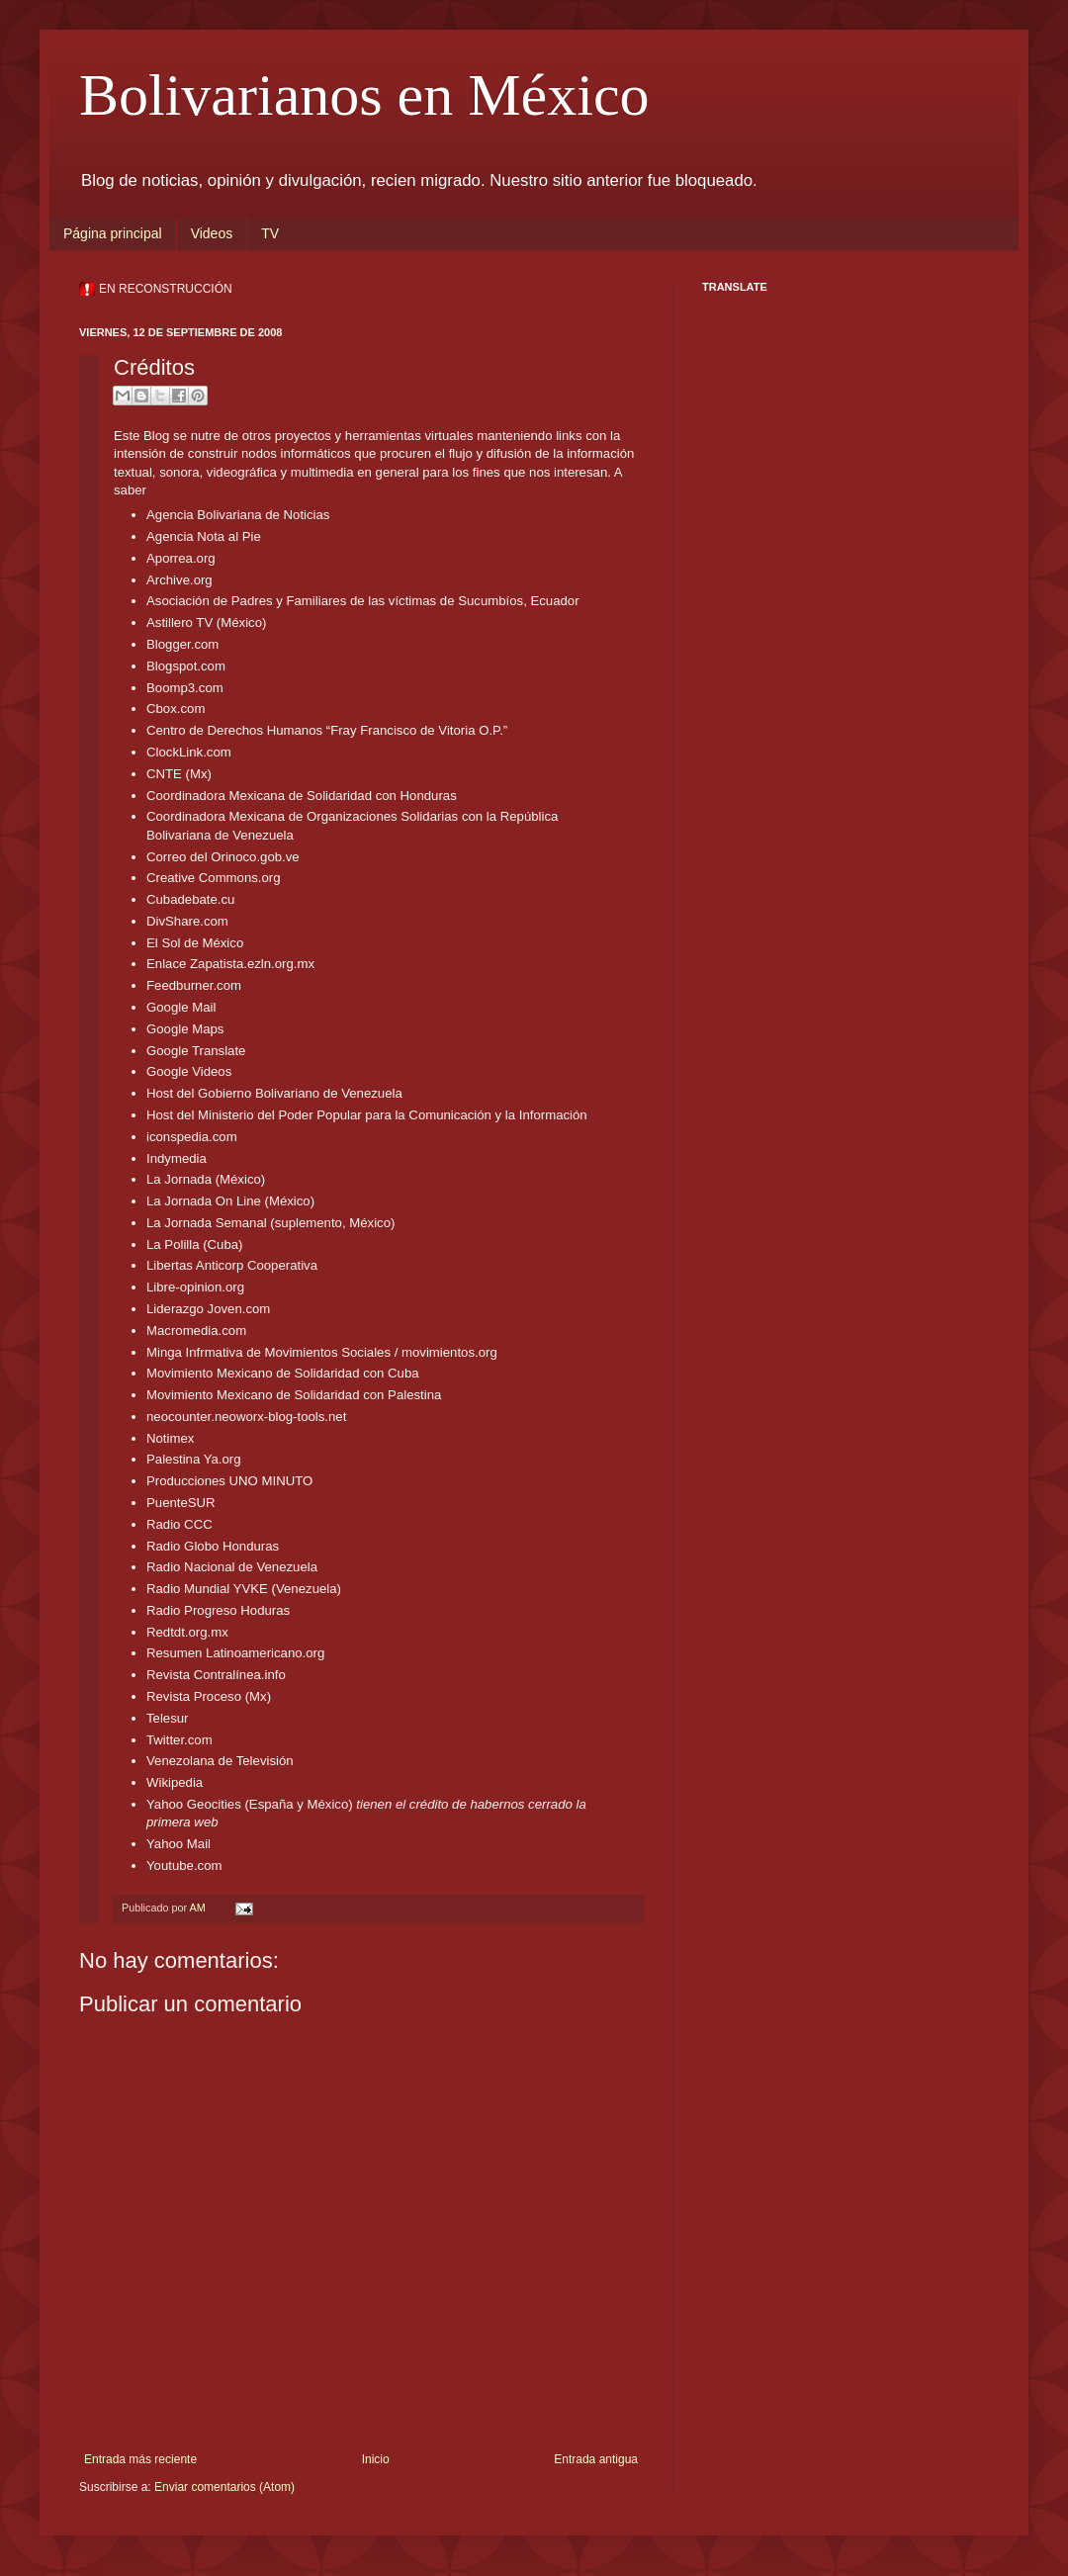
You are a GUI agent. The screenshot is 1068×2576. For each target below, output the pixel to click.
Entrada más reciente (140, 2459)
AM (198, 1907)
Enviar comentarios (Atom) (224, 2487)
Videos (212, 233)
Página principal (112, 233)
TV (270, 233)
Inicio (376, 2459)
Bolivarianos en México (364, 95)
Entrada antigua (596, 2459)
